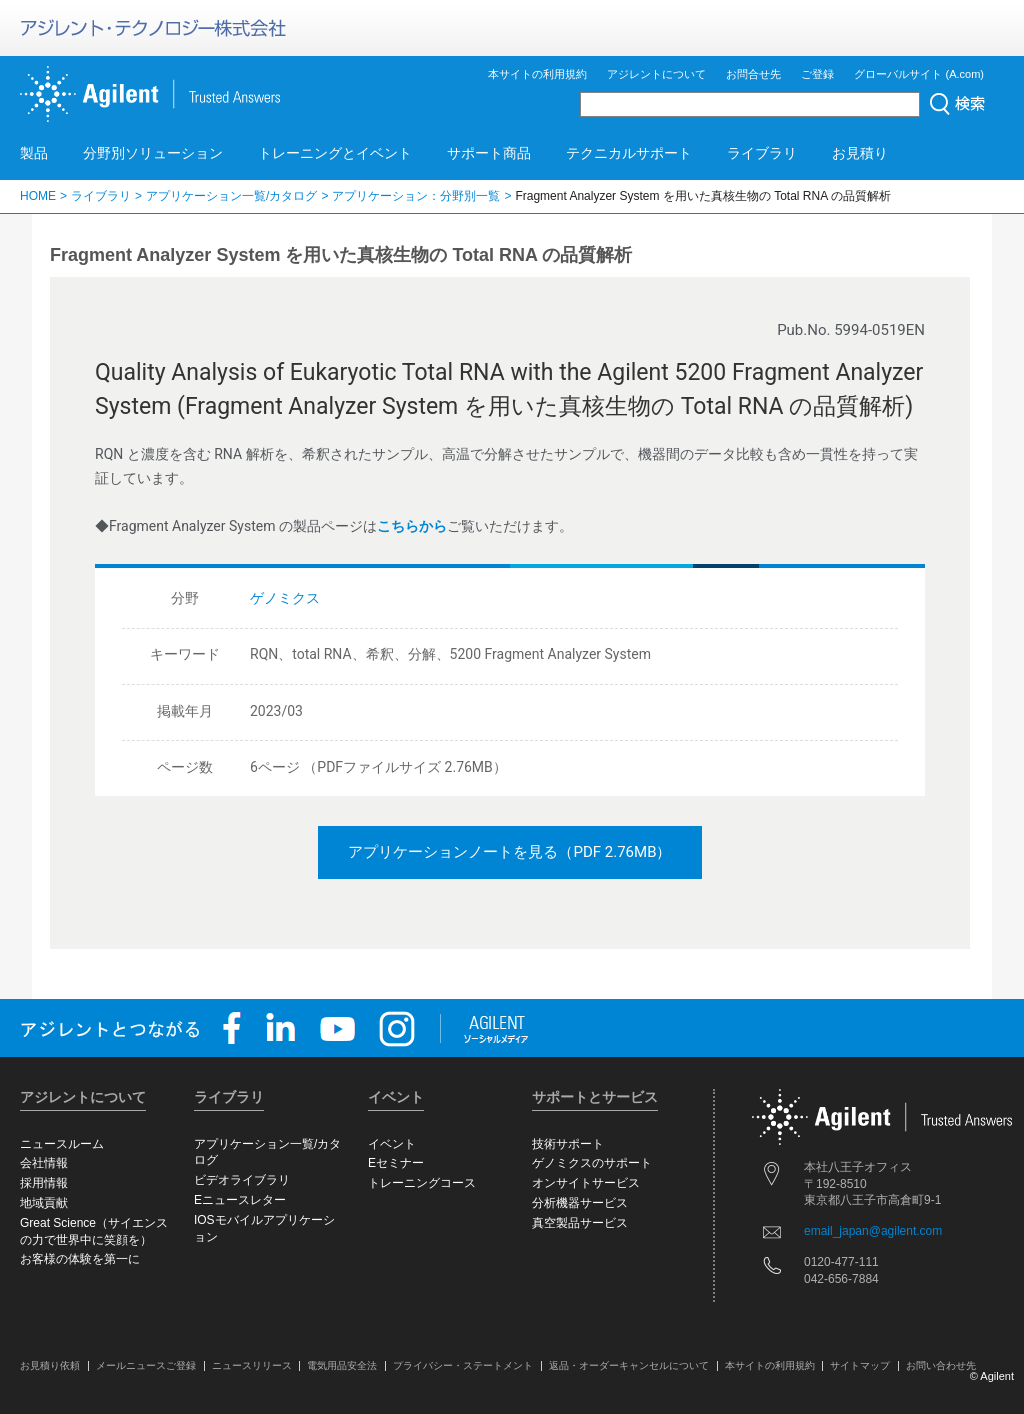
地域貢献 (44, 1203)
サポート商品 (489, 153)
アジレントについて (656, 74)
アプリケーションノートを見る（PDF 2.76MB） (509, 852)
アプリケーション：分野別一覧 (416, 196)
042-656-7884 (841, 1279)
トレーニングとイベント (335, 153)
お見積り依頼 (50, 1365)
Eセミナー (396, 1163)
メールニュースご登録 (146, 1365)
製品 (34, 153)
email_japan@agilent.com (873, 1231)
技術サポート (568, 1144)
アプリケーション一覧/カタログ (231, 196)
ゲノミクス (285, 598)
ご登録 (817, 74)
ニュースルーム (62, 1144)
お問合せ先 (753, 74)
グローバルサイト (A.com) (919, 74)
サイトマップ (860, 1365)
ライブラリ (762, 153)
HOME (38, 196)
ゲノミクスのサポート (592, 1163)
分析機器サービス (580, 1203)
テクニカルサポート (629, 153)
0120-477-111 (841, 1262)
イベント (392, 1144)
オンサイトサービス (586, 1183)
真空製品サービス (580, 1223)
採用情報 (44, 1183)
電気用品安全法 (342, 1365)
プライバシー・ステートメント (463, 1365)
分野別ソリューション (153, 153)
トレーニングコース (422, 1183)
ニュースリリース (252, 1365)
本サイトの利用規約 (537, 74)
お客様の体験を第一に (80, 1259)
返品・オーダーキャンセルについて (629, 1365)
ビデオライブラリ (242, 1180)
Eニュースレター (240, 1200)
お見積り (860, 153)
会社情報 (44, 1163)
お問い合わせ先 (941, 1365)
